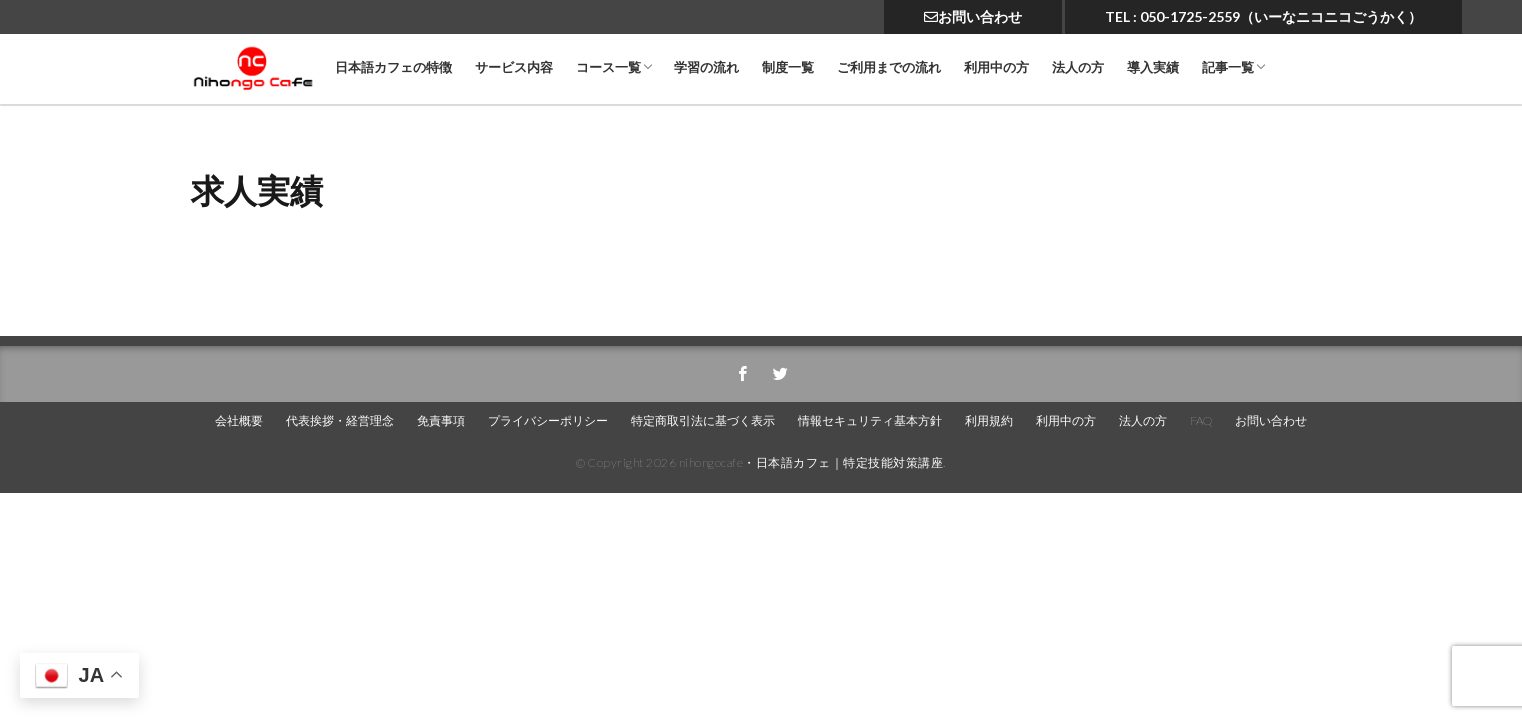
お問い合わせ (973, 16)
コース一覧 (608, 67)
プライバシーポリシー (548, 420)
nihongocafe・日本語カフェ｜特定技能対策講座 (811, 462)
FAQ (1201, 420)
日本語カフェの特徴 (393, 67)
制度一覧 (788, 67)
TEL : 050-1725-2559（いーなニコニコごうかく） (1263, 16)
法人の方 (1078, 67)
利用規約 (989, 420)
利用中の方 (996, 67)
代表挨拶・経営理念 (340, 420)
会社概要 (239, 420)
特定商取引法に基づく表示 (703, 420)
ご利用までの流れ (889, 67)
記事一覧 (1228, 67)
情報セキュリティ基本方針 (870, 420)
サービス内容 (514, 67)
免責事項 (441, 420)
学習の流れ (706, 67)
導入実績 (1153, 67)
